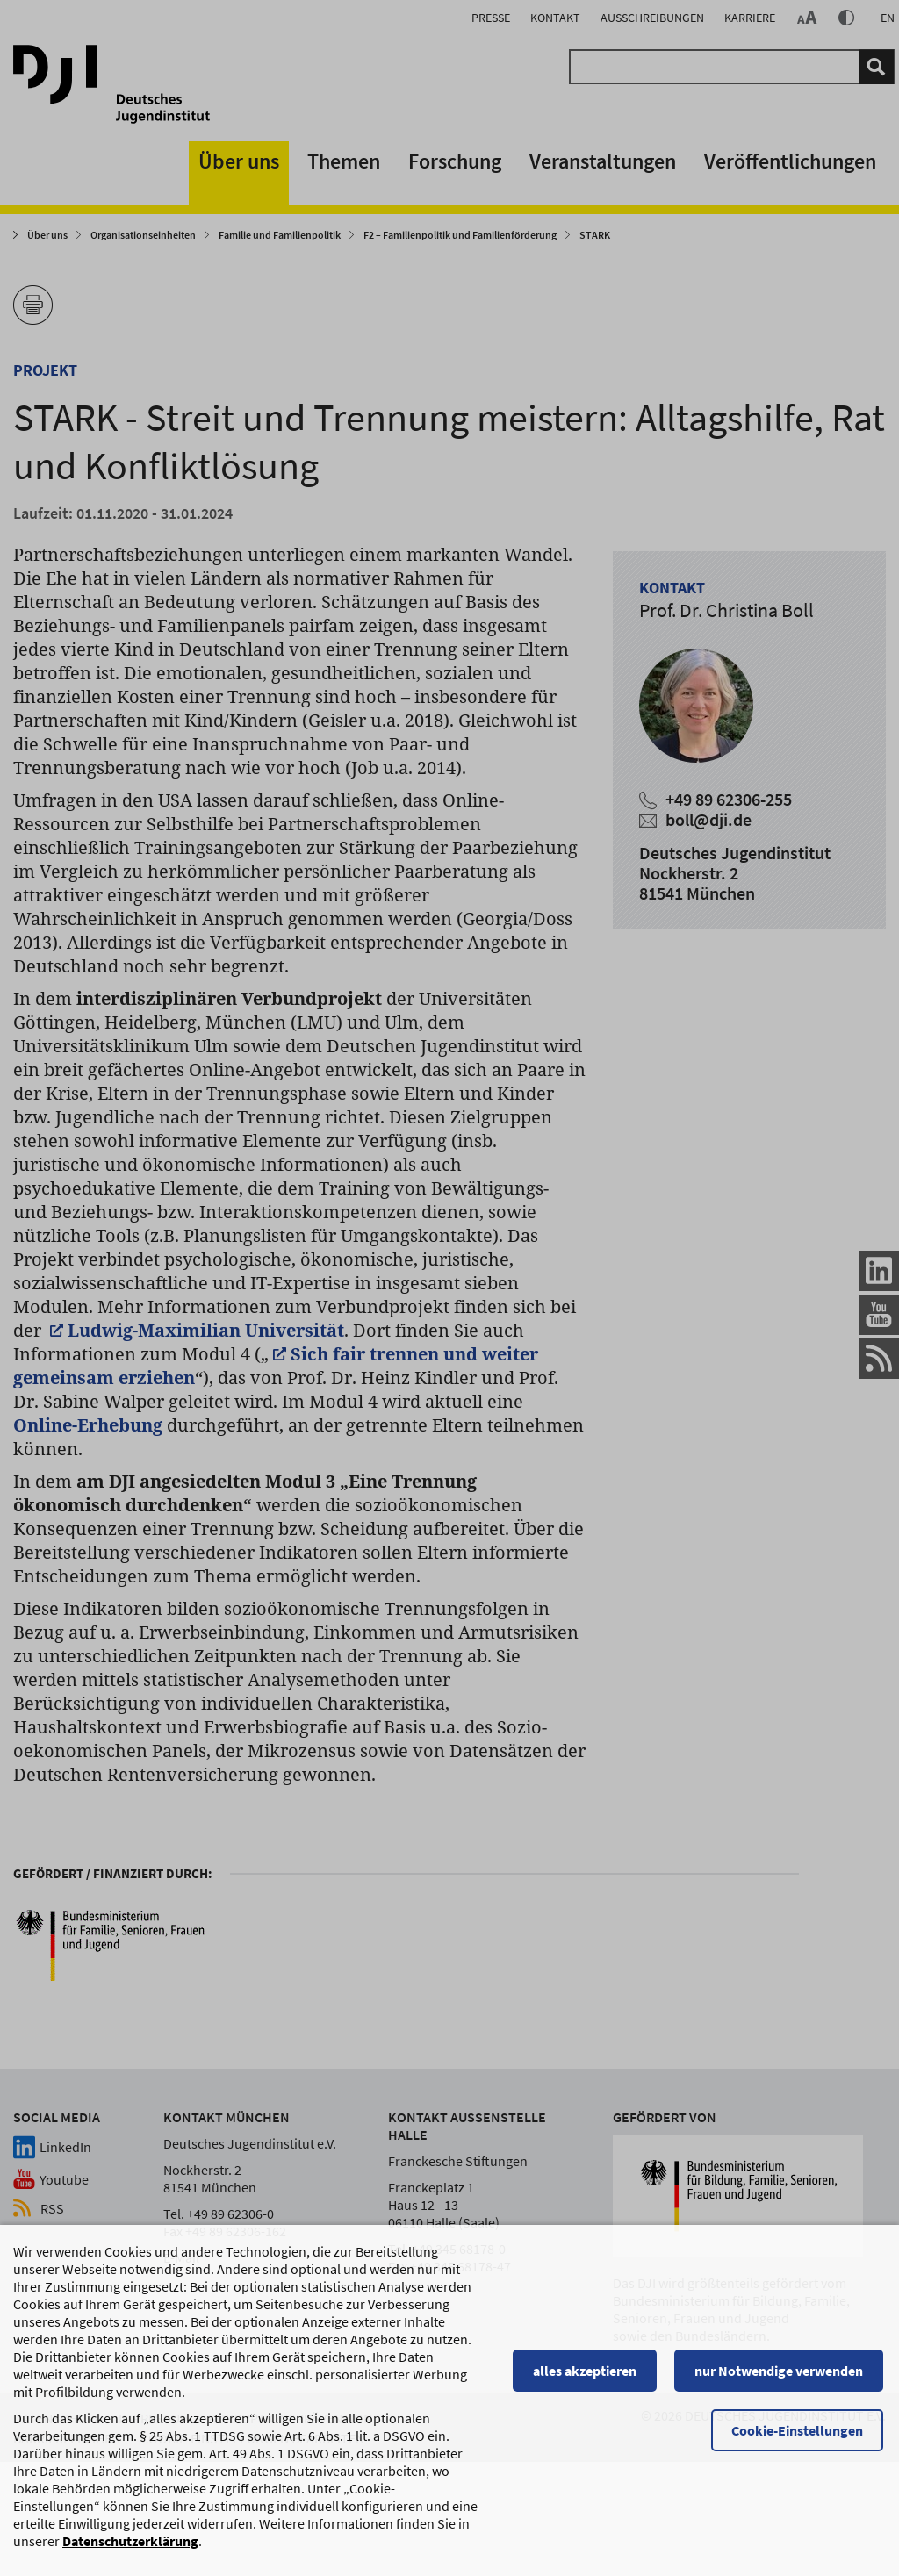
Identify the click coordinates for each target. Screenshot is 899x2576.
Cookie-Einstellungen (800, 2439)
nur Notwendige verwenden (781, 2379)
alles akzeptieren (587, 2379)
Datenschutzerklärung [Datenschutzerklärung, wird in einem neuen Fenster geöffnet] (130, 2549)
